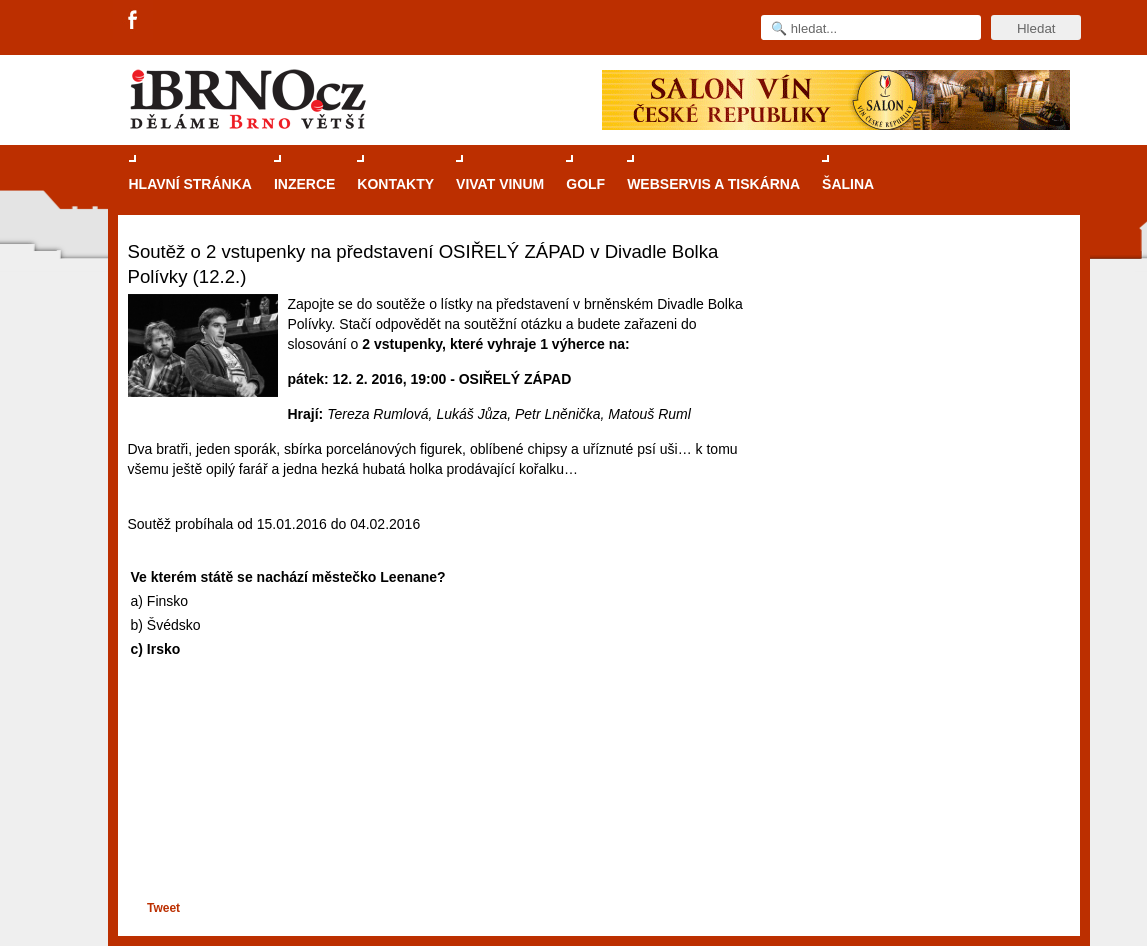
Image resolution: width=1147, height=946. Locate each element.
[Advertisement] (434, 820)
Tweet (163, 908)
